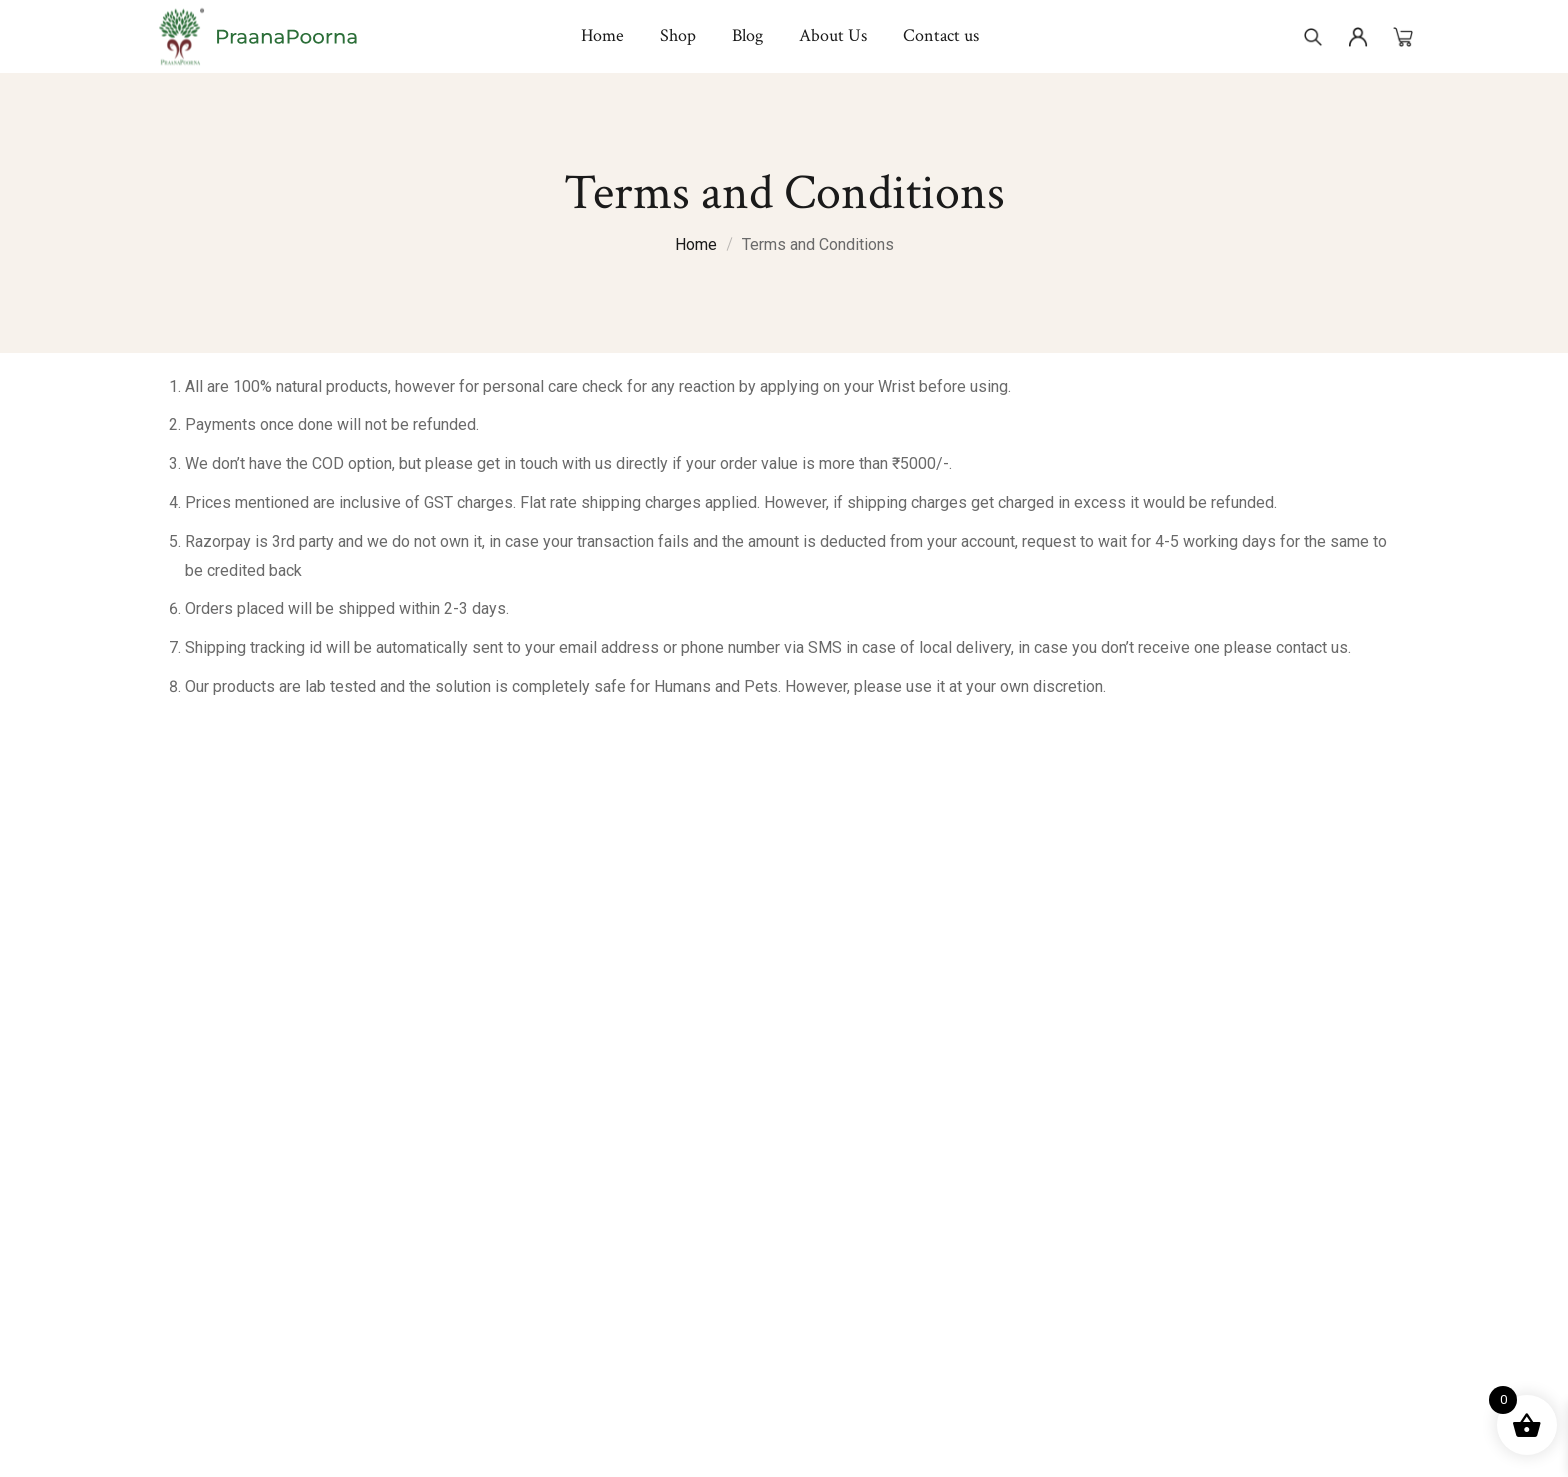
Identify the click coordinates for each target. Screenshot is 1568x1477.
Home (696, 244)
